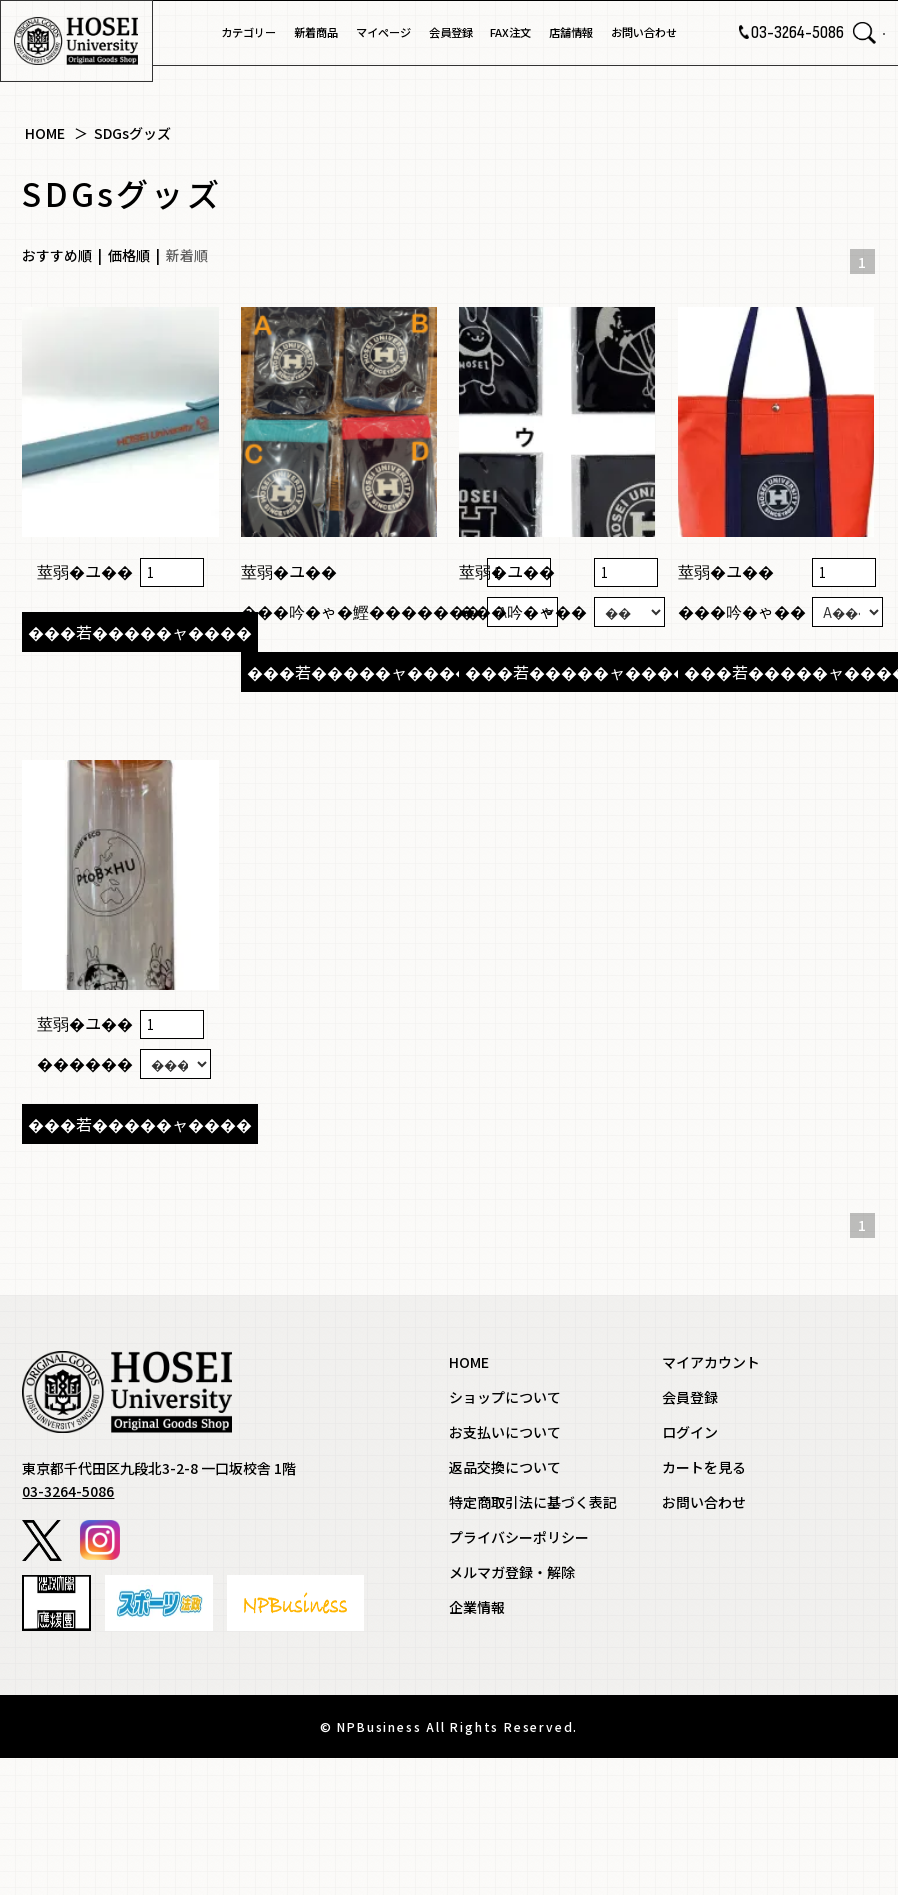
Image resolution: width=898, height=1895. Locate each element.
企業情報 (477, 1738)
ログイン (690, 1563)
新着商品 (316, 32)
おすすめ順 (57, 255)
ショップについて (505, 1528)
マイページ (383, 32)
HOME (45, 133)
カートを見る (704, 1598)
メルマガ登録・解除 (512, 1703)
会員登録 (451, 32)
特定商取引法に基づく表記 (533, 1633)
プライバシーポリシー (519, 1668)
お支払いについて (505, 1563)
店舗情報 (571, 32)
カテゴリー (248, 32)
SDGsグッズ (132, 133)
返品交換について (505, 1598)
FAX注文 (510, 32)
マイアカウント (711, 1493)
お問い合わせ (644, 32)
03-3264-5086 (769, 33)
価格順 (129, 255)
